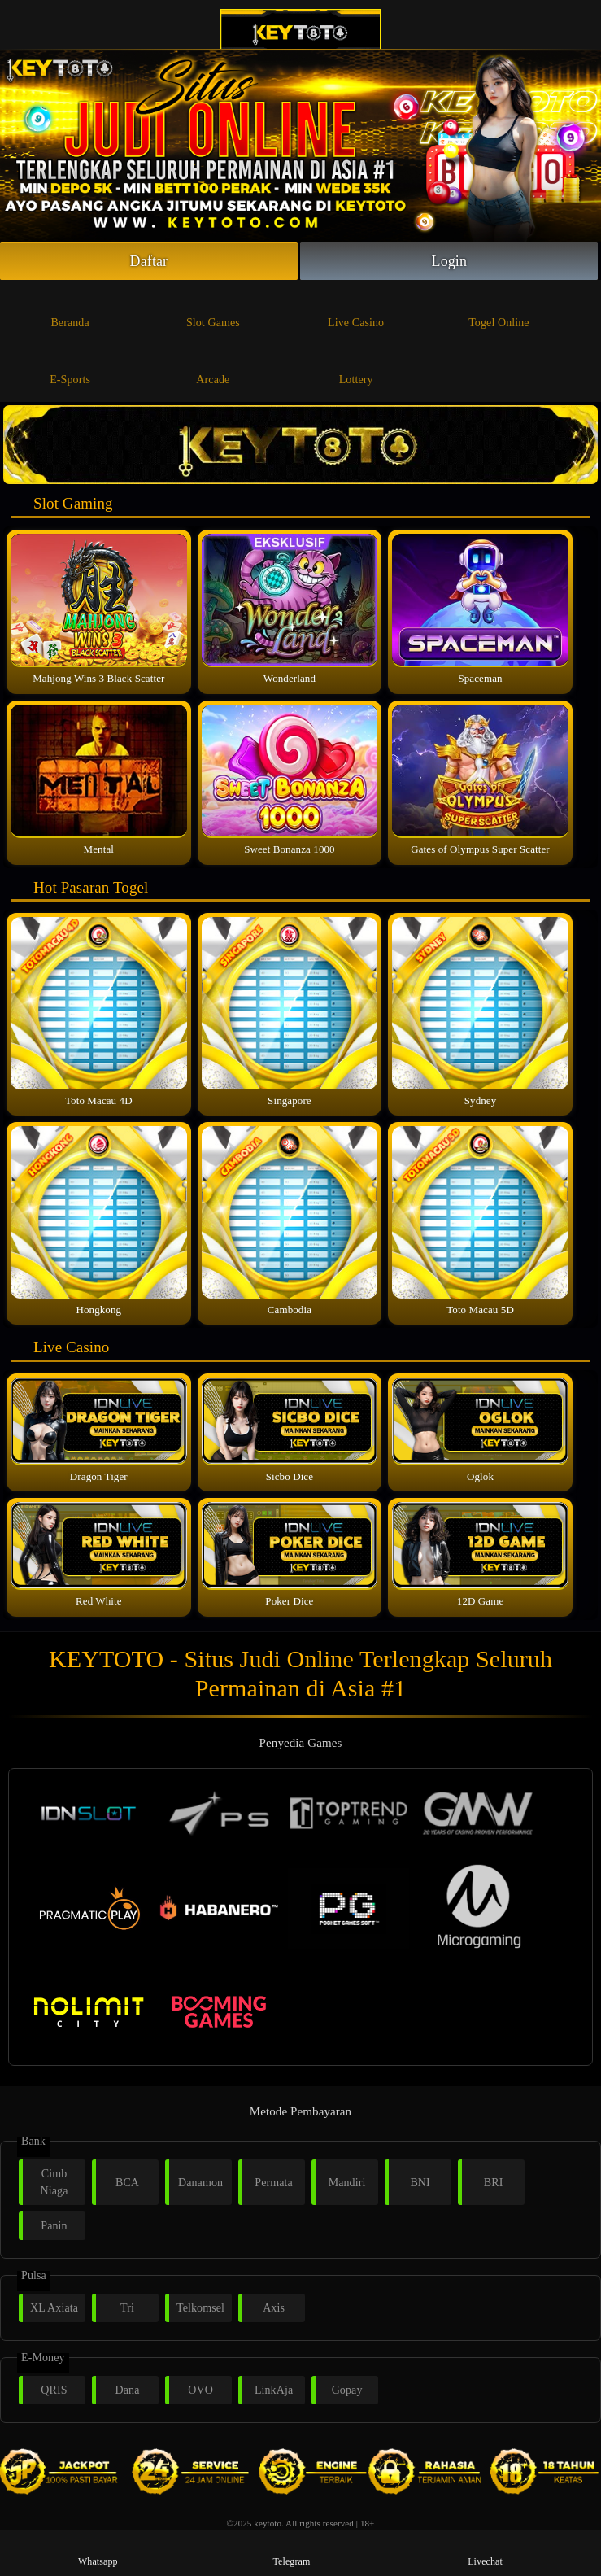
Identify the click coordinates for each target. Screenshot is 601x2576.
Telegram (291, 2551)
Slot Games (213, 309)
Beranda (69, 309)
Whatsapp (98, 2551)
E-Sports (70, 366)
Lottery (356, 366)
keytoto (267, 2523)
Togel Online (498, 309)
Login (450, 261)
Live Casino (356, 309)
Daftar (149, 261)
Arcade (212, 366)
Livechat (485, 2551)
